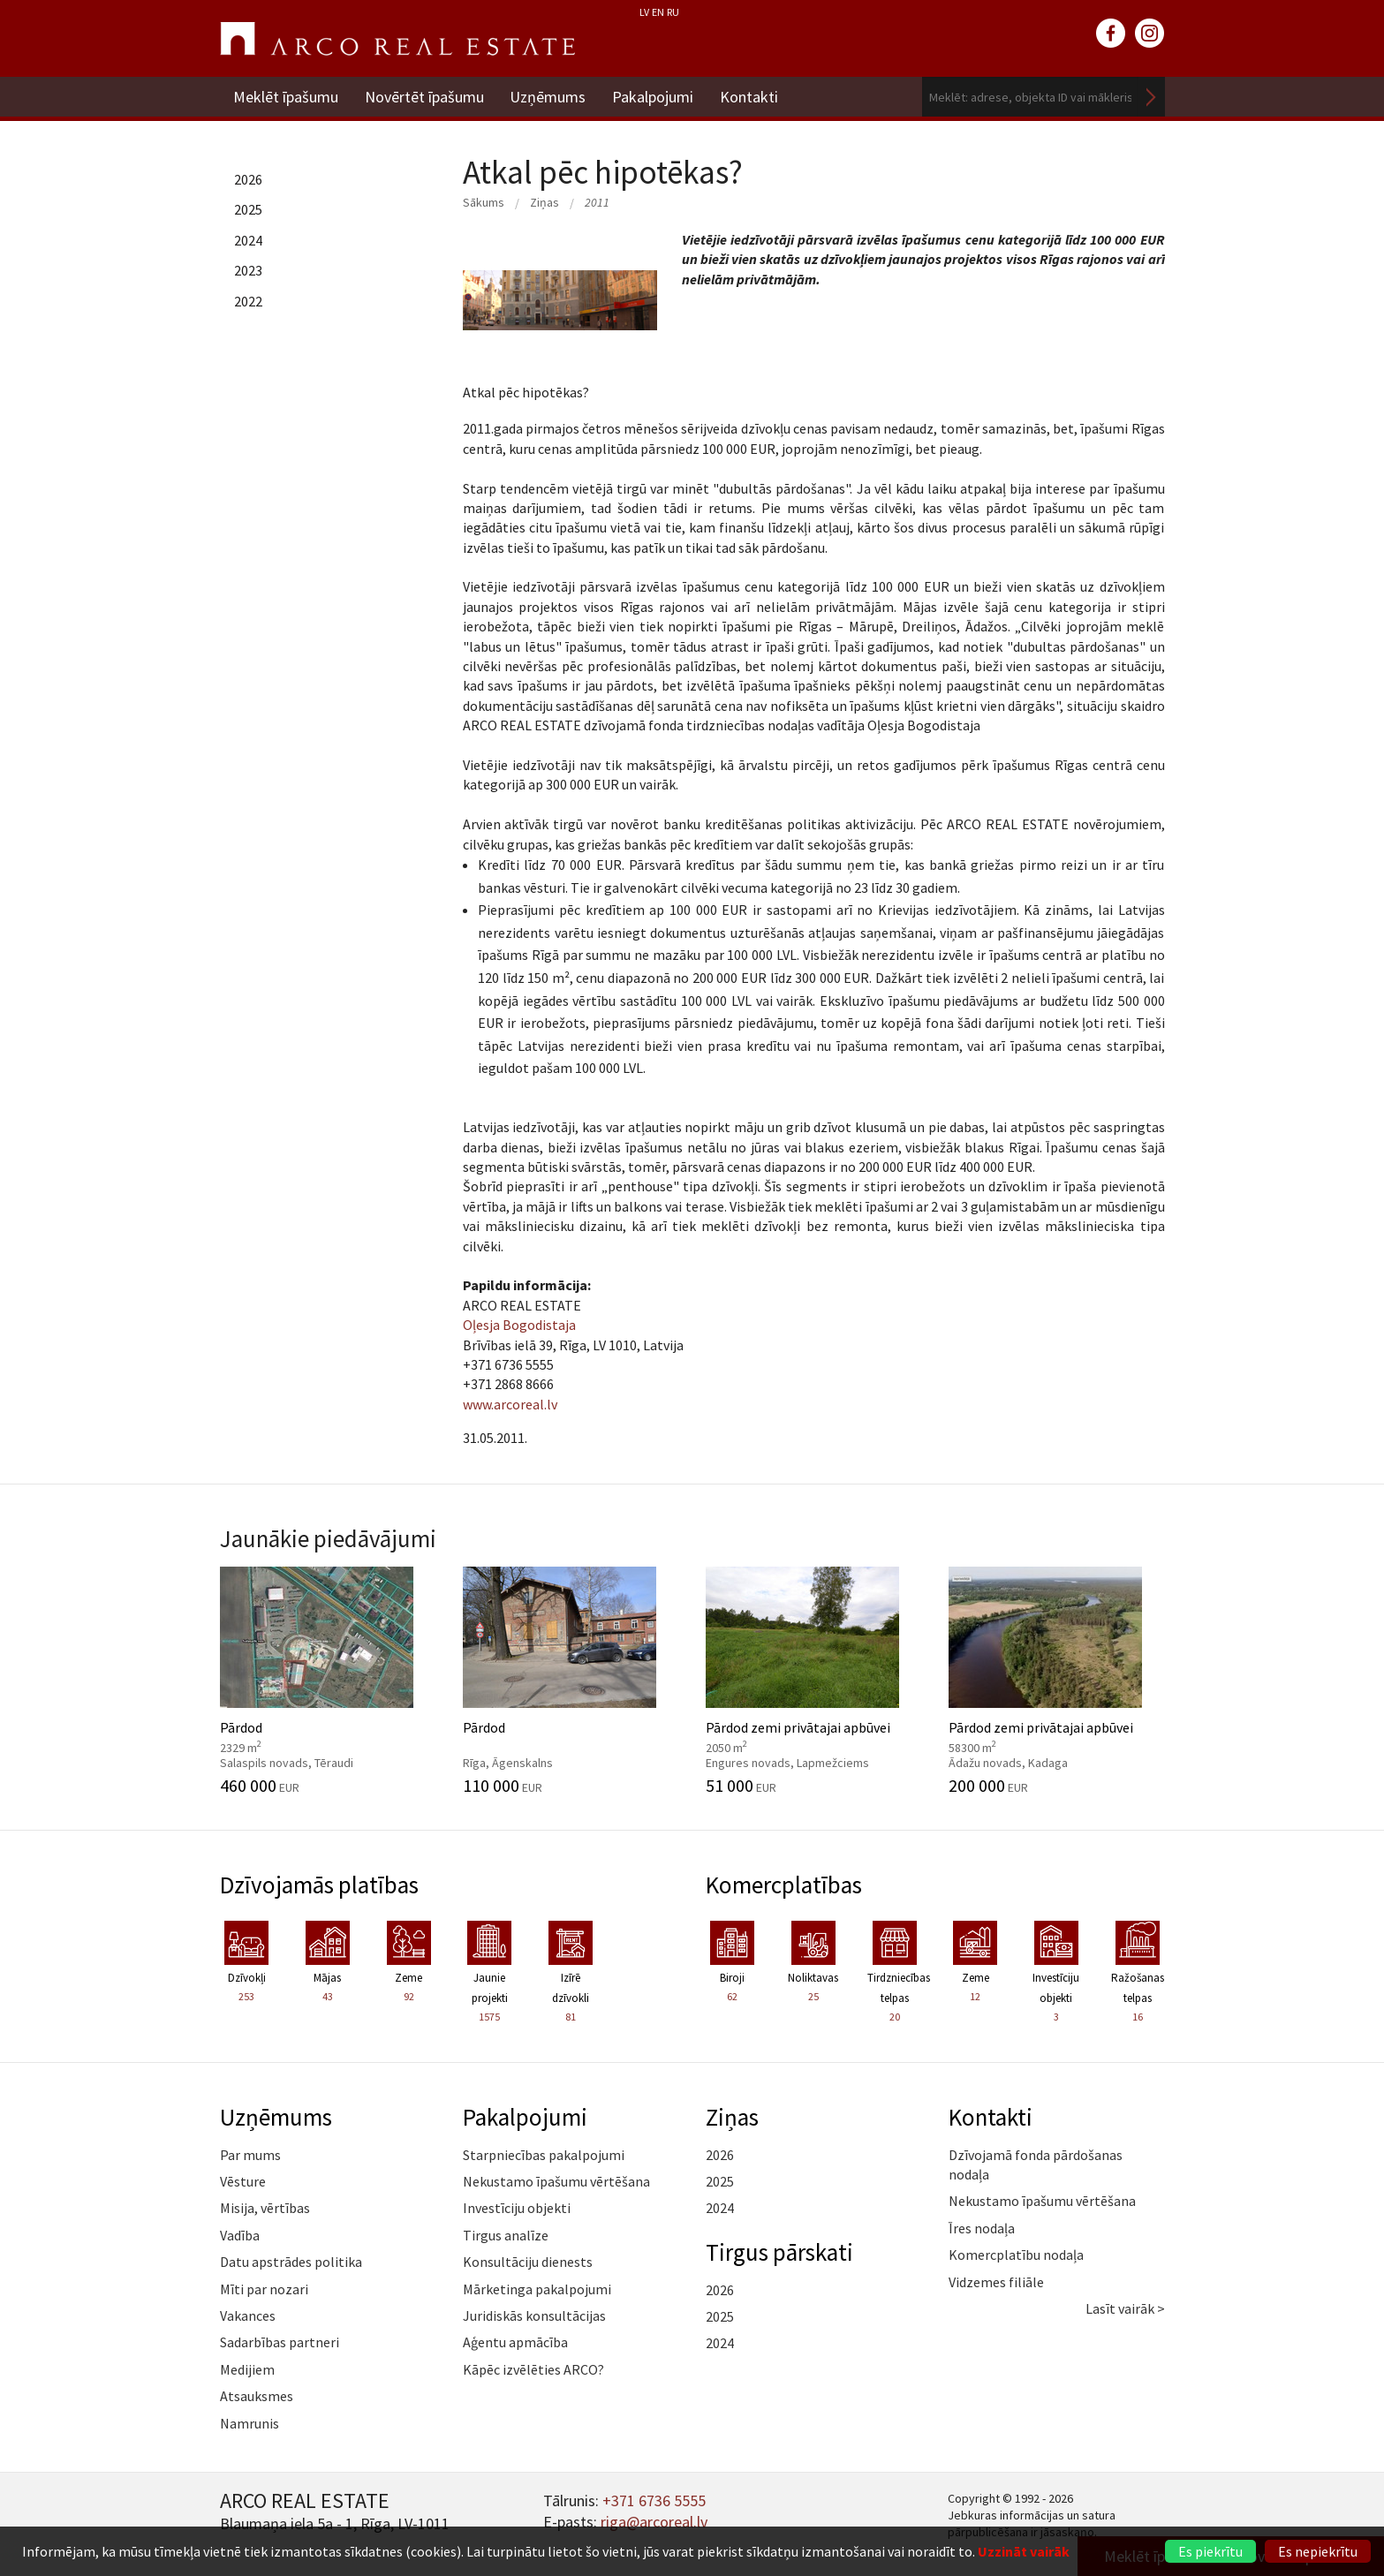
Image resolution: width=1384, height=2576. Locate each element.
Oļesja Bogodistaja (519, 1324)
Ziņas (544, 202)
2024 (248, 240)
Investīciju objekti (517, 2208)
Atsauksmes (256, 2396)
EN (658, 12)
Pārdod (328, 1680)
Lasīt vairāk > (1125, 2308)
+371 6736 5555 (654, 2500)
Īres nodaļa (982, 2228)
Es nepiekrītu (1318, 2551)
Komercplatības (784, 1885)
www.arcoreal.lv (510, 1404)
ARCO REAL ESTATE (397, 39)
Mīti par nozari (264, 2289)
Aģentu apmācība (515, 2342)
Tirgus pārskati (779, 2252)
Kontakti (750, 97)
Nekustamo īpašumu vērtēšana (556, 2181)
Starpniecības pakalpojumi (543, 2155)
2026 (248, 179)
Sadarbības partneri (279, 2342)
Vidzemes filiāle (996, 2282)
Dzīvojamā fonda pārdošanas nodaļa (1036, 2164)
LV (644, 12)
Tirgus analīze (505, 2235)
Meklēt (1151, 97)
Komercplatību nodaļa (1016, 2254)
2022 (248, 301)
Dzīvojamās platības (319, 1885)
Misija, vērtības (265, 2208)
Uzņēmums (548, 97)
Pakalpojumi (653, 97)
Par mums (250, 2155)
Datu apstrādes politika (291, 2261)
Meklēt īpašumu (285, 97)
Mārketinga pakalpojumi (537, 2289)
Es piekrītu (1210, 2551)
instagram (1150, 34)
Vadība (240, 2235)
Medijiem (247, 2369)
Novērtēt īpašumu (424, 97)
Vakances (248, 2315)
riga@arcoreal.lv (654, 2522)
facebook (1111, 34)
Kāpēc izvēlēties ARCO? (533, 2369)
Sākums (483, 202)
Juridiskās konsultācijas (534, 2315)
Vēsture (243, 2181)
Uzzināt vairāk (1024, 2551)
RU (673, 12)
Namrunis (249, 2423)
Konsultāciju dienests (528, 2261)
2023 (248, 270)
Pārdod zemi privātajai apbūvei (814, 1680)
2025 (248, 209)
